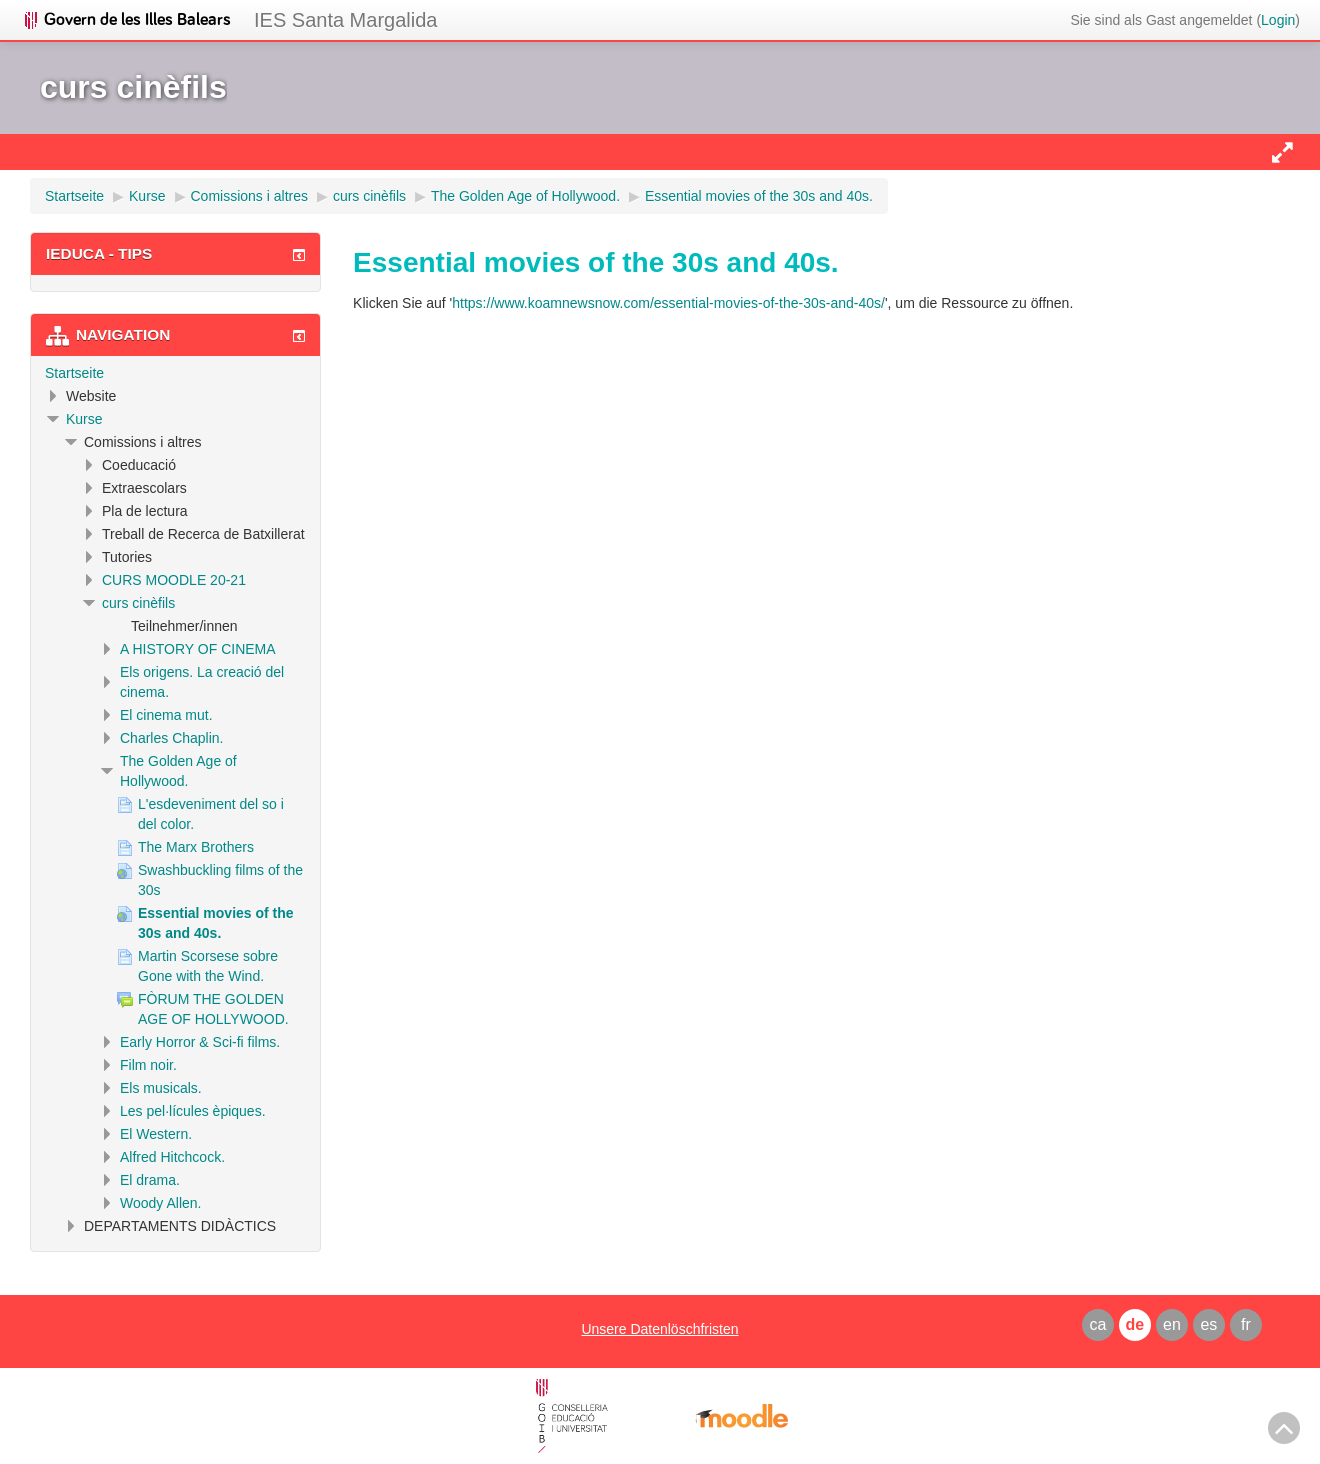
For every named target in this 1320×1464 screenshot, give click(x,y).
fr (1246, 1324)
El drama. (150, 1180)
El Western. (156, 1134)
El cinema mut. (166, 715)
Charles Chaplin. (172, 738)
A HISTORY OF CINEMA (198, 649)
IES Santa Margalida (345, 20)
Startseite (74, 373)
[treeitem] (175, 373)
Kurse (84, 419)
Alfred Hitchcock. (172, 1157)
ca (1097, 1324)
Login (1278, 20)
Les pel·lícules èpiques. (193, 1111)
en (1172, 1324)
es (1208, 1324)
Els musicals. (161, 1088)
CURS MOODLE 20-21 (174, 580)
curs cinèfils (138, 603)
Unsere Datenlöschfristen (659, 1329)
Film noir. (148, 1065)
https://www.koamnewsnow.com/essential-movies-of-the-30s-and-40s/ (668, 303)
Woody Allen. (160, 1203)
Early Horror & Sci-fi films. (200, 1042)
